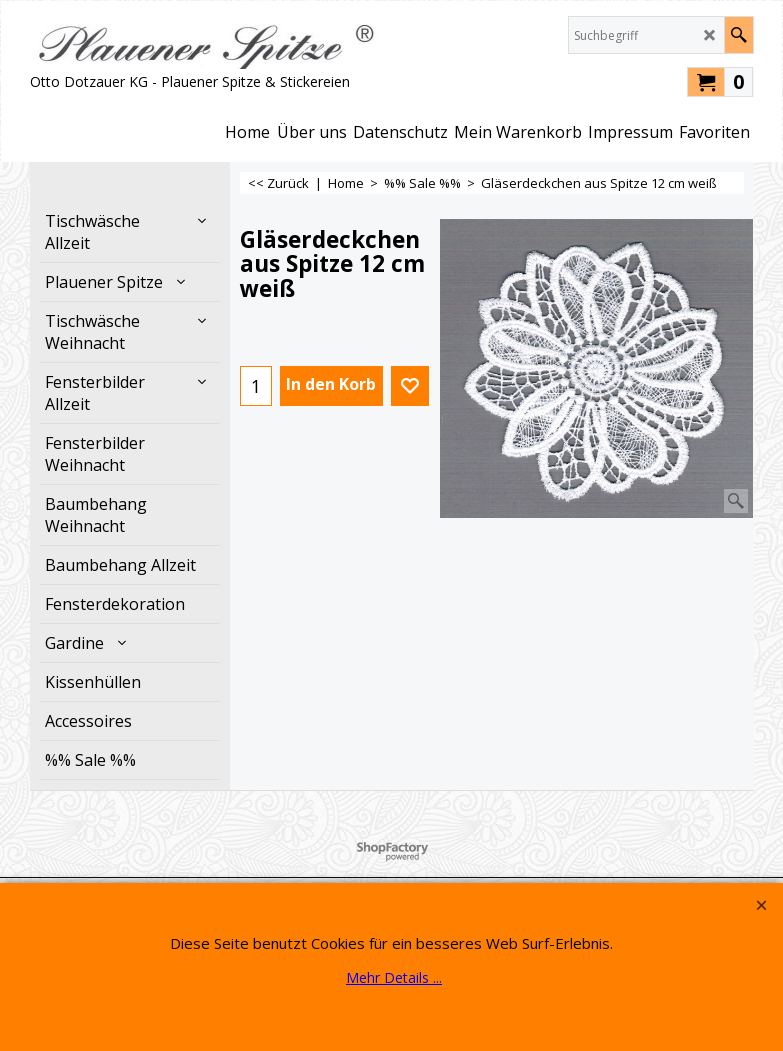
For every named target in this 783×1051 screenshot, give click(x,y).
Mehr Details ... (394, 977)
